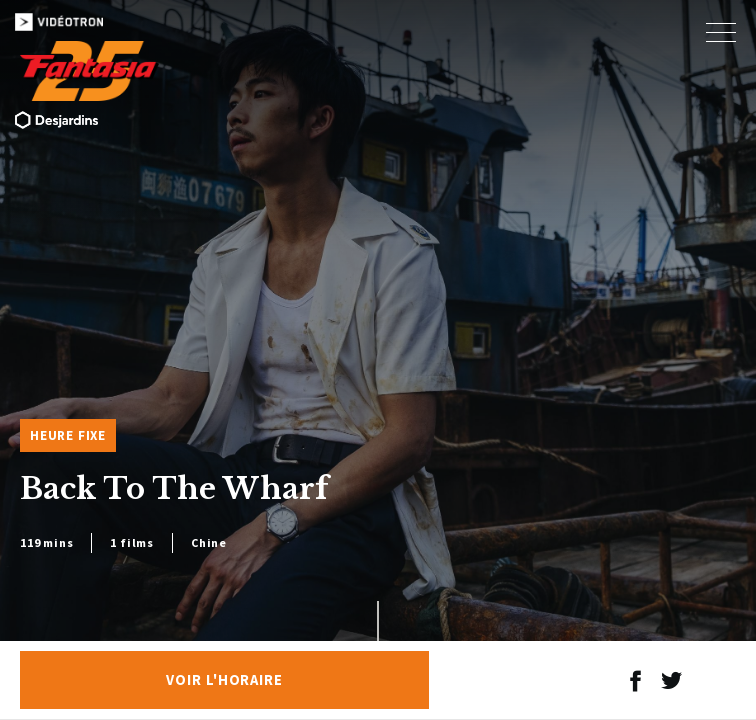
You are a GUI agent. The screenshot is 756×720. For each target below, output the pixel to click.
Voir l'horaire (224, 680)
